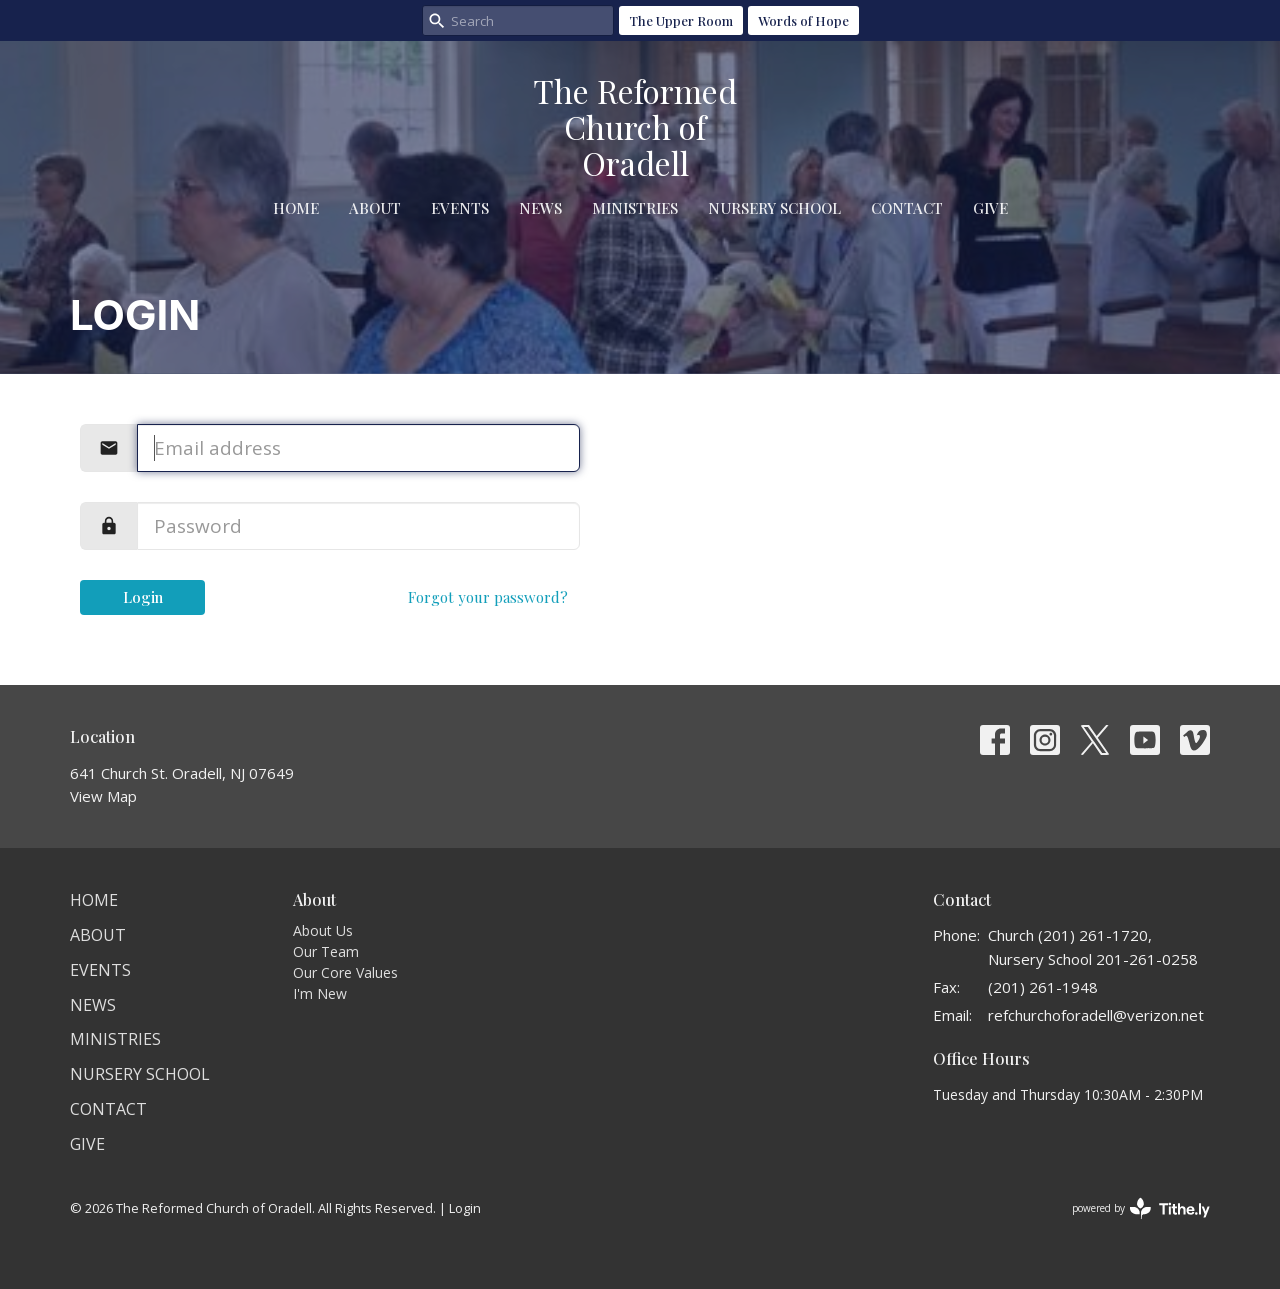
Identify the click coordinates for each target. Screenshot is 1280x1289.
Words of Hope (803, 20)
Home (296, 208)
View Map (103, 796)
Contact (907, 208)
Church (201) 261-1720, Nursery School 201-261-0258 (1093, 946)
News (540, 208)
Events (460, 208)
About (375, 208)
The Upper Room (681, 20)
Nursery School (774, 208)
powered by (1141, 1208)
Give (990, 208)
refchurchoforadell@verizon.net (1096, 1015)
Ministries (635, 208)
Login (143, 597)
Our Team (326, 951)
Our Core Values (345, 972)
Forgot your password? (488, 597)
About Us (323, 930)
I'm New (320, 993)
